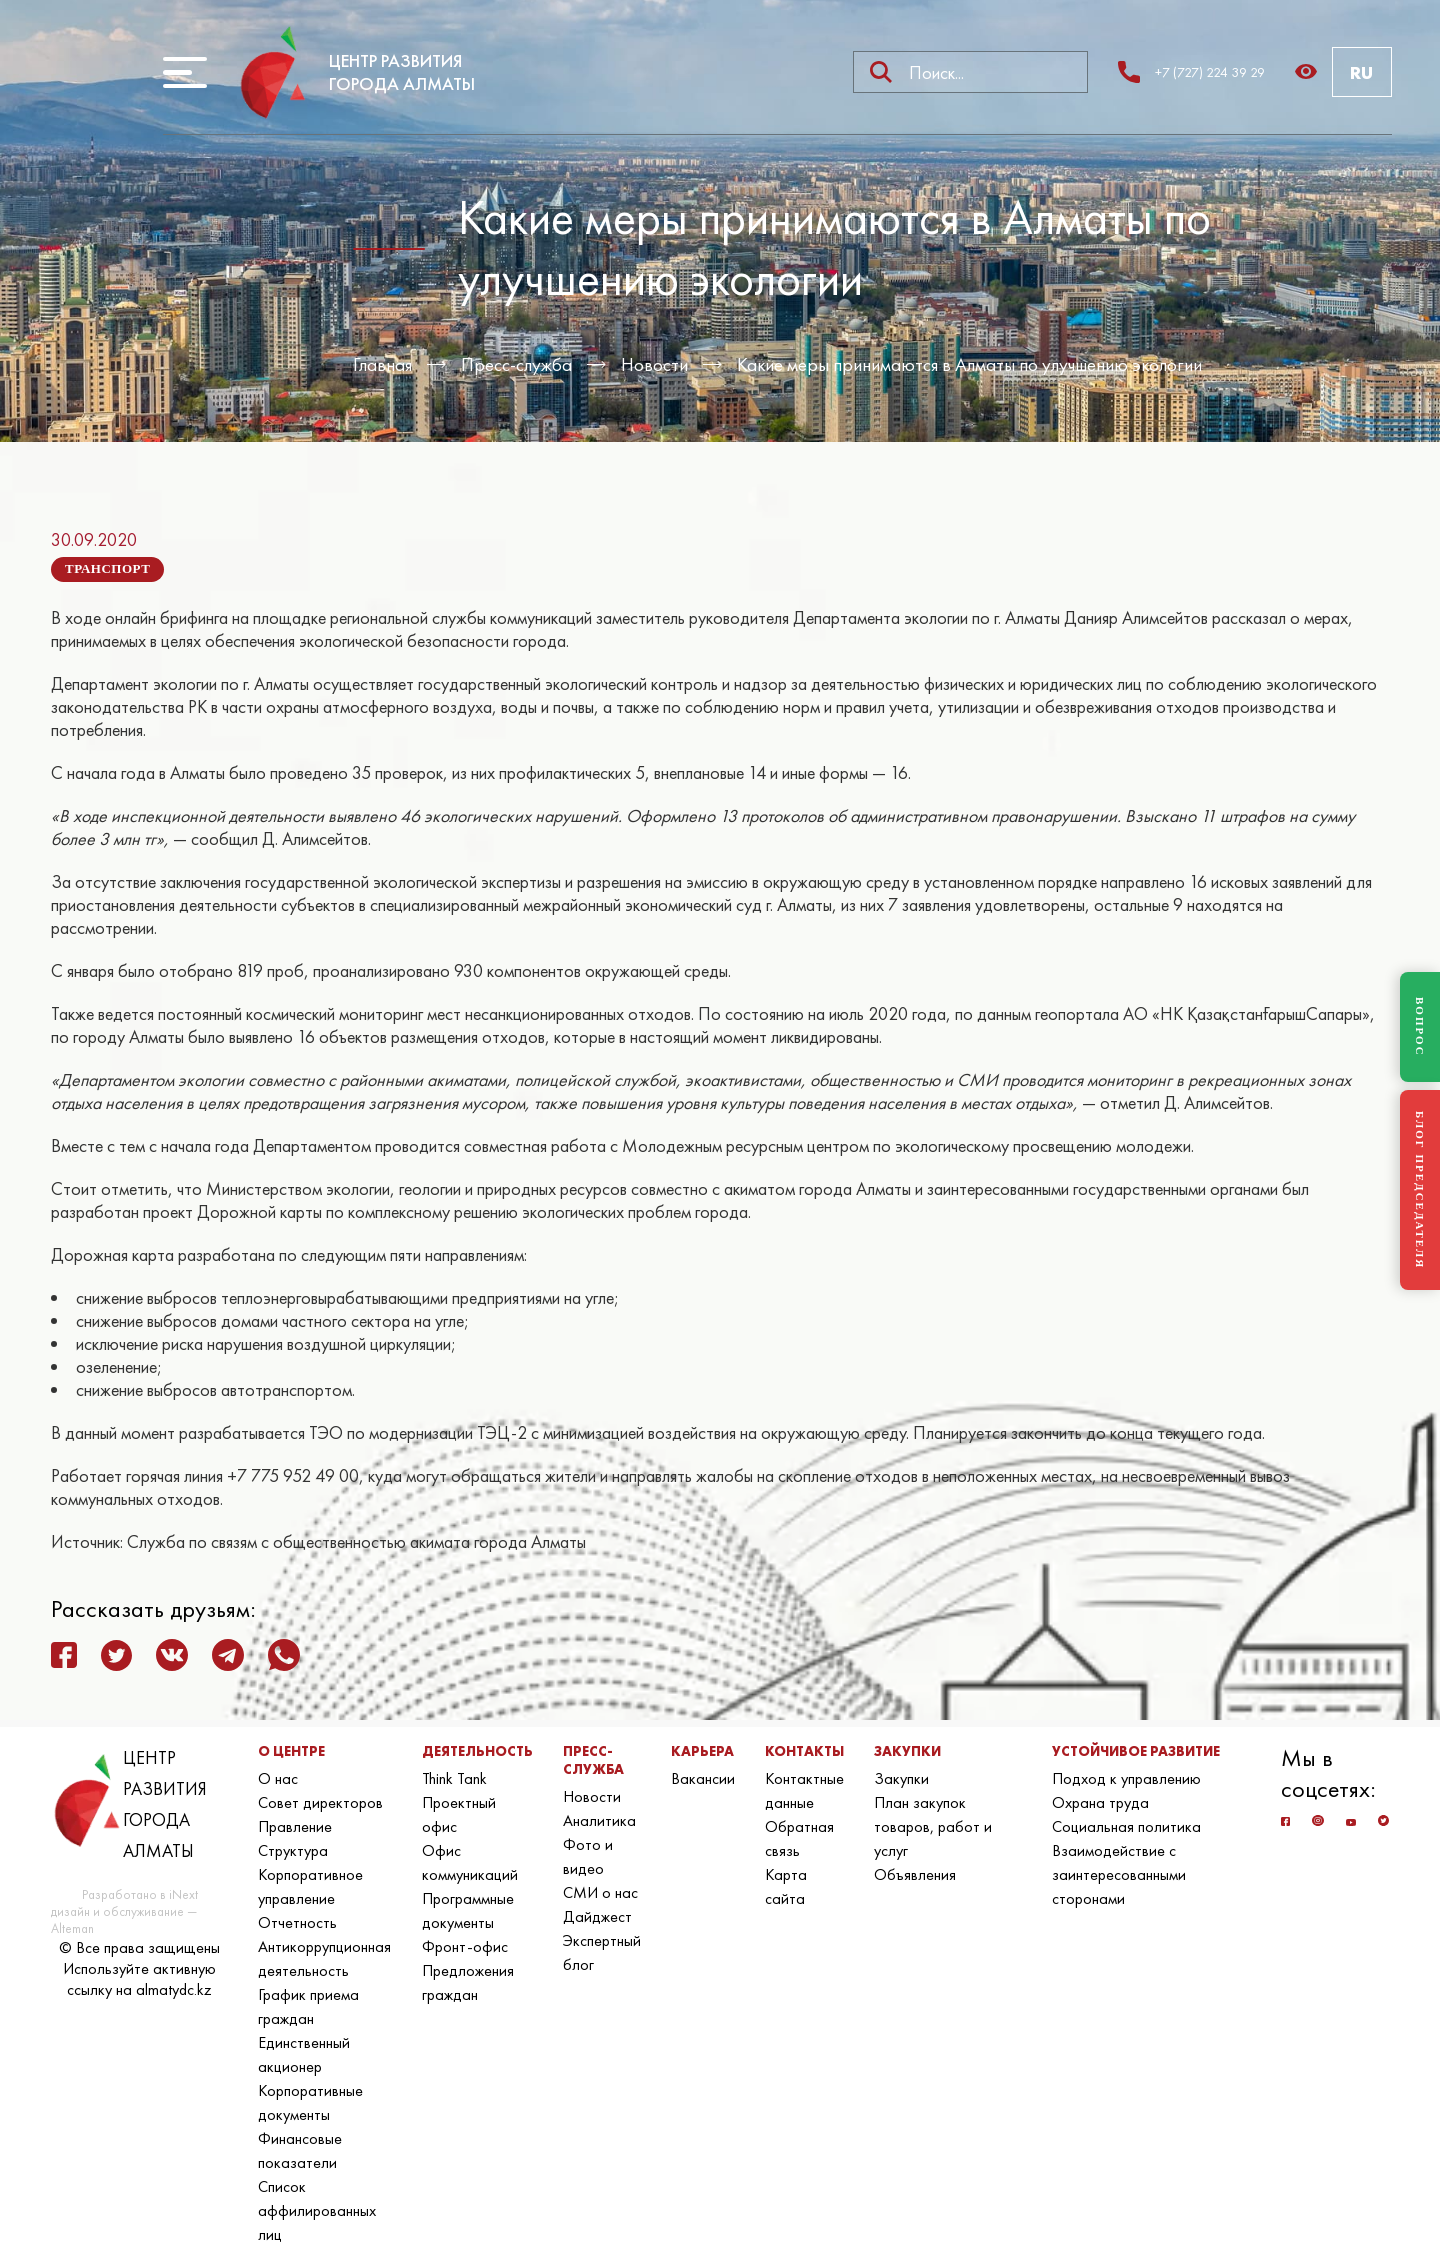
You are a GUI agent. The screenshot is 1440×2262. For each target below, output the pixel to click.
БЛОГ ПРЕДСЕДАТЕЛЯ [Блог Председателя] (1420, 1190)
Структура (293, 1850)
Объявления (915, 1874)
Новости (654, 364)
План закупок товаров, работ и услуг (933, 1826)
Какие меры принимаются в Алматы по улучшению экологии (969, 364)
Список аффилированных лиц (317, 2210)
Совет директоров (320, 1802)
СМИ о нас (600, 1892)
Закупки (901, 1778)
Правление (295, 1826)
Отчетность (297, 1922)
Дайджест (597, 1916)
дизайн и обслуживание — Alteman (124, 1920)
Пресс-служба (516, 364)
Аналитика (599, 1820)
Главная (382, 364)
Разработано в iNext (140, 1894)
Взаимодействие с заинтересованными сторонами (1119, 1874)
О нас (278, 1778)
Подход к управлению (1126, 1778)
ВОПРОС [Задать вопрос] (1420, 1027)
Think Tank (454, 1778)
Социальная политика (1126, 1826)
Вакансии (703, 1778)
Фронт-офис (465, 1946)
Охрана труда (1100, 1802)
